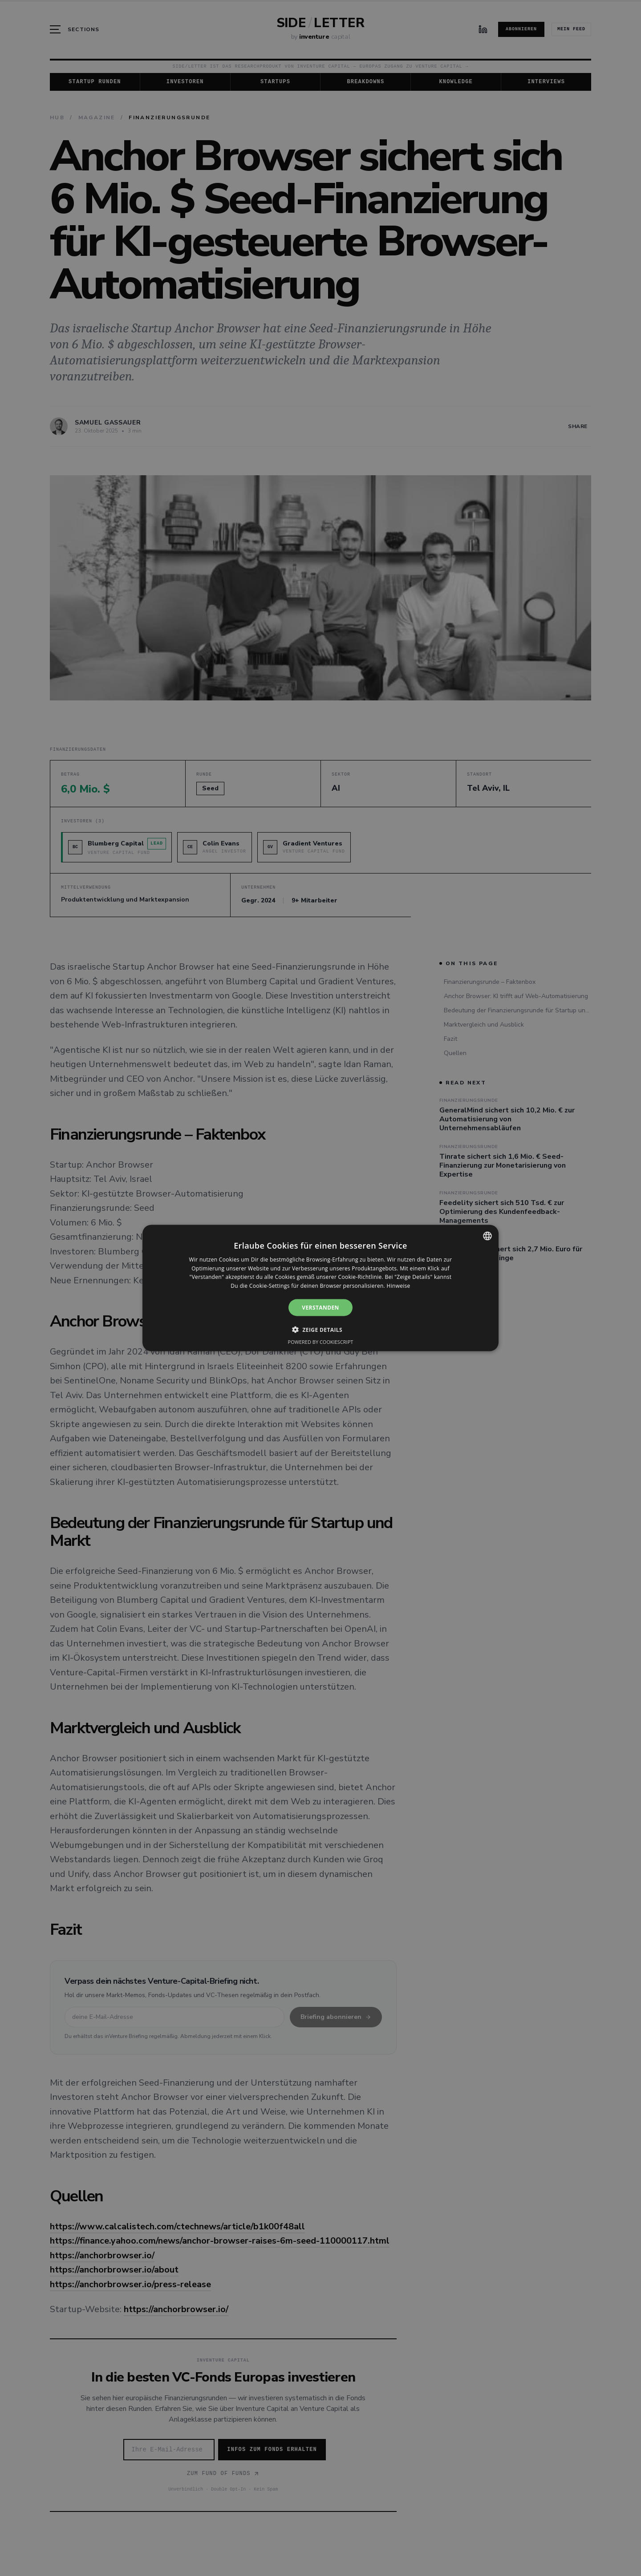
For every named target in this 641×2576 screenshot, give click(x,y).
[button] (320, 1329)
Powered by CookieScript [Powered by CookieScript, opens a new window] (320, 1342)
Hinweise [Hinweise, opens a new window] (398, 1286)
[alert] (320, 1288)
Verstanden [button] (320, 1307)
